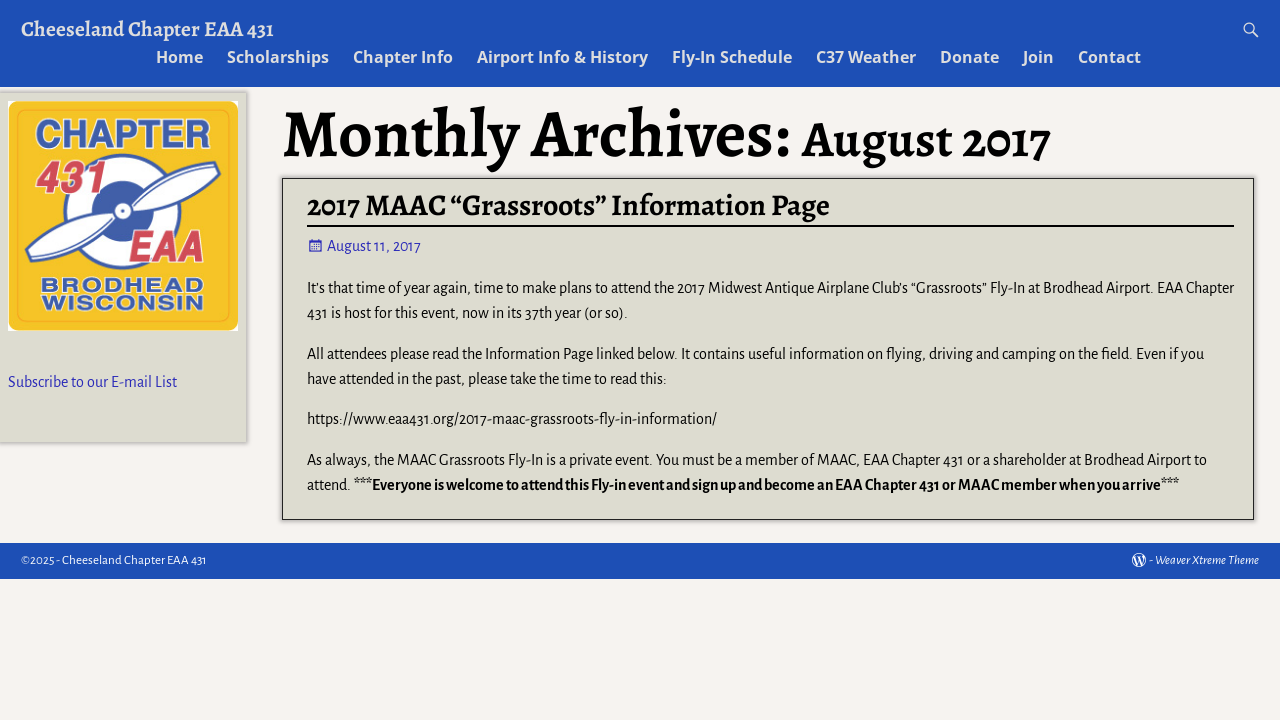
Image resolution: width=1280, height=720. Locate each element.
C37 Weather (866, 57)
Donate (969, 57)
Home (179, 57)
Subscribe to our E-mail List (92, 382)
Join (1038, 57)
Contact (1109, 57)
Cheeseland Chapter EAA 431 (147, 28)
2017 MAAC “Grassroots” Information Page (568, 205)
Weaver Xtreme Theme (1207, 560)
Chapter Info (403, 57)
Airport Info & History (562, 57)
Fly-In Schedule (732, 57)
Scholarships (278, 57)
